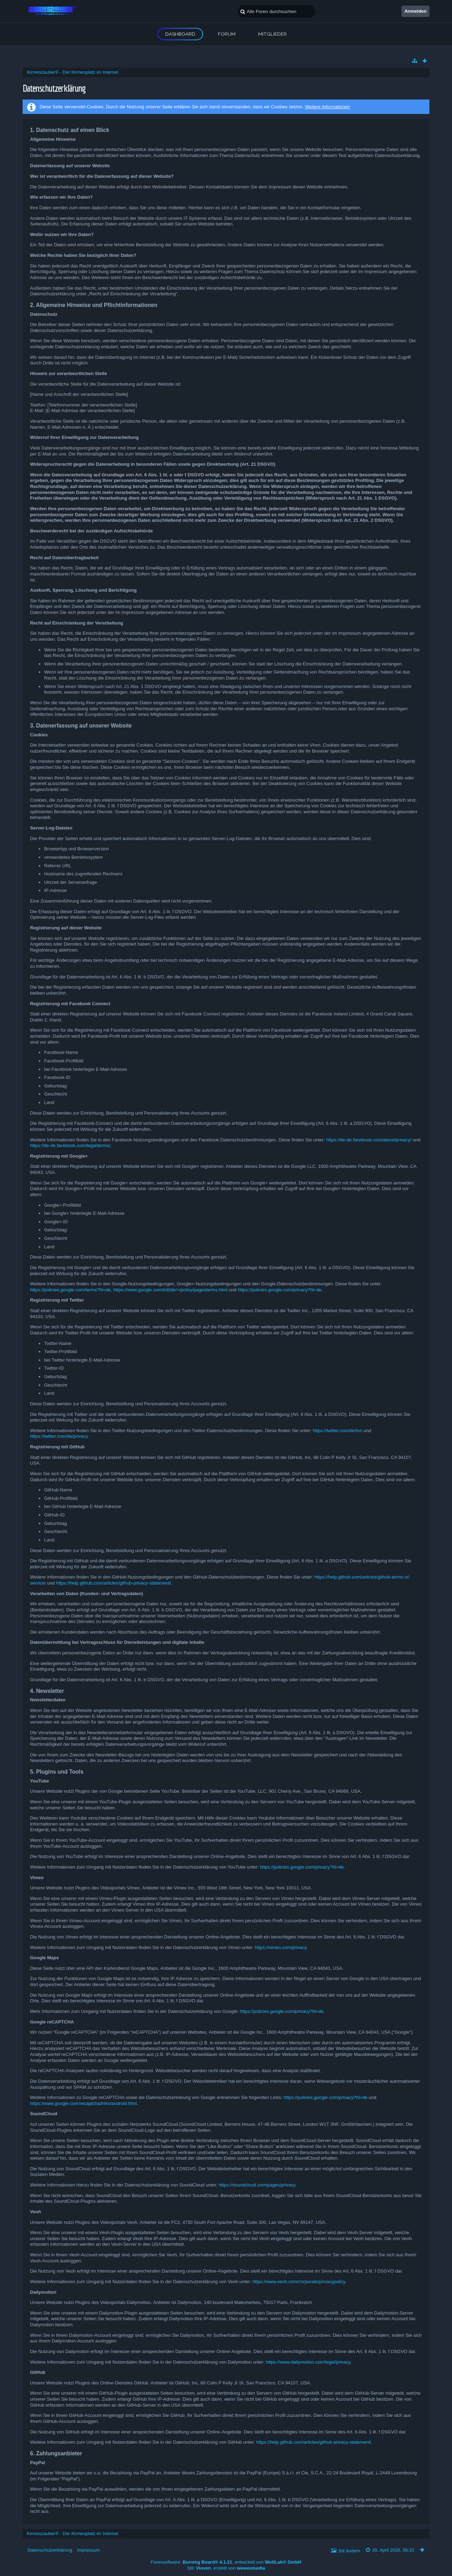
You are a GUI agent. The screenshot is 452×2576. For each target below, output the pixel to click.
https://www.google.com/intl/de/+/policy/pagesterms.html (170, 1289)
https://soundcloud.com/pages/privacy (257, 2185)
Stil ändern (349, 2550)
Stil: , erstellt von (226, 2568)
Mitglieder (272, 34)
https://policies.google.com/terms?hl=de (70, 1289)
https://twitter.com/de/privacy (59, 1436)
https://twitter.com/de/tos (337, 1430)
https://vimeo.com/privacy (281, 1947)
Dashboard (180, 34)
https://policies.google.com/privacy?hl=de (279, 1289)
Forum (227, 34)
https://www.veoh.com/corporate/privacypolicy (298, 2281)
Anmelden (415, 11)
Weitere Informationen (327, 106)
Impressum (88, 2550)
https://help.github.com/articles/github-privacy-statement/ (113, 1583)
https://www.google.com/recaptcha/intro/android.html (83, 2103)
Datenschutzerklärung (50, 2550)
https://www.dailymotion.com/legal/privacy (308, 2362)
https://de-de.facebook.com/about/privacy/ (368, 1139)
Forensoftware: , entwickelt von (226, 2562)
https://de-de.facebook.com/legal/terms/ (70, 1145)
